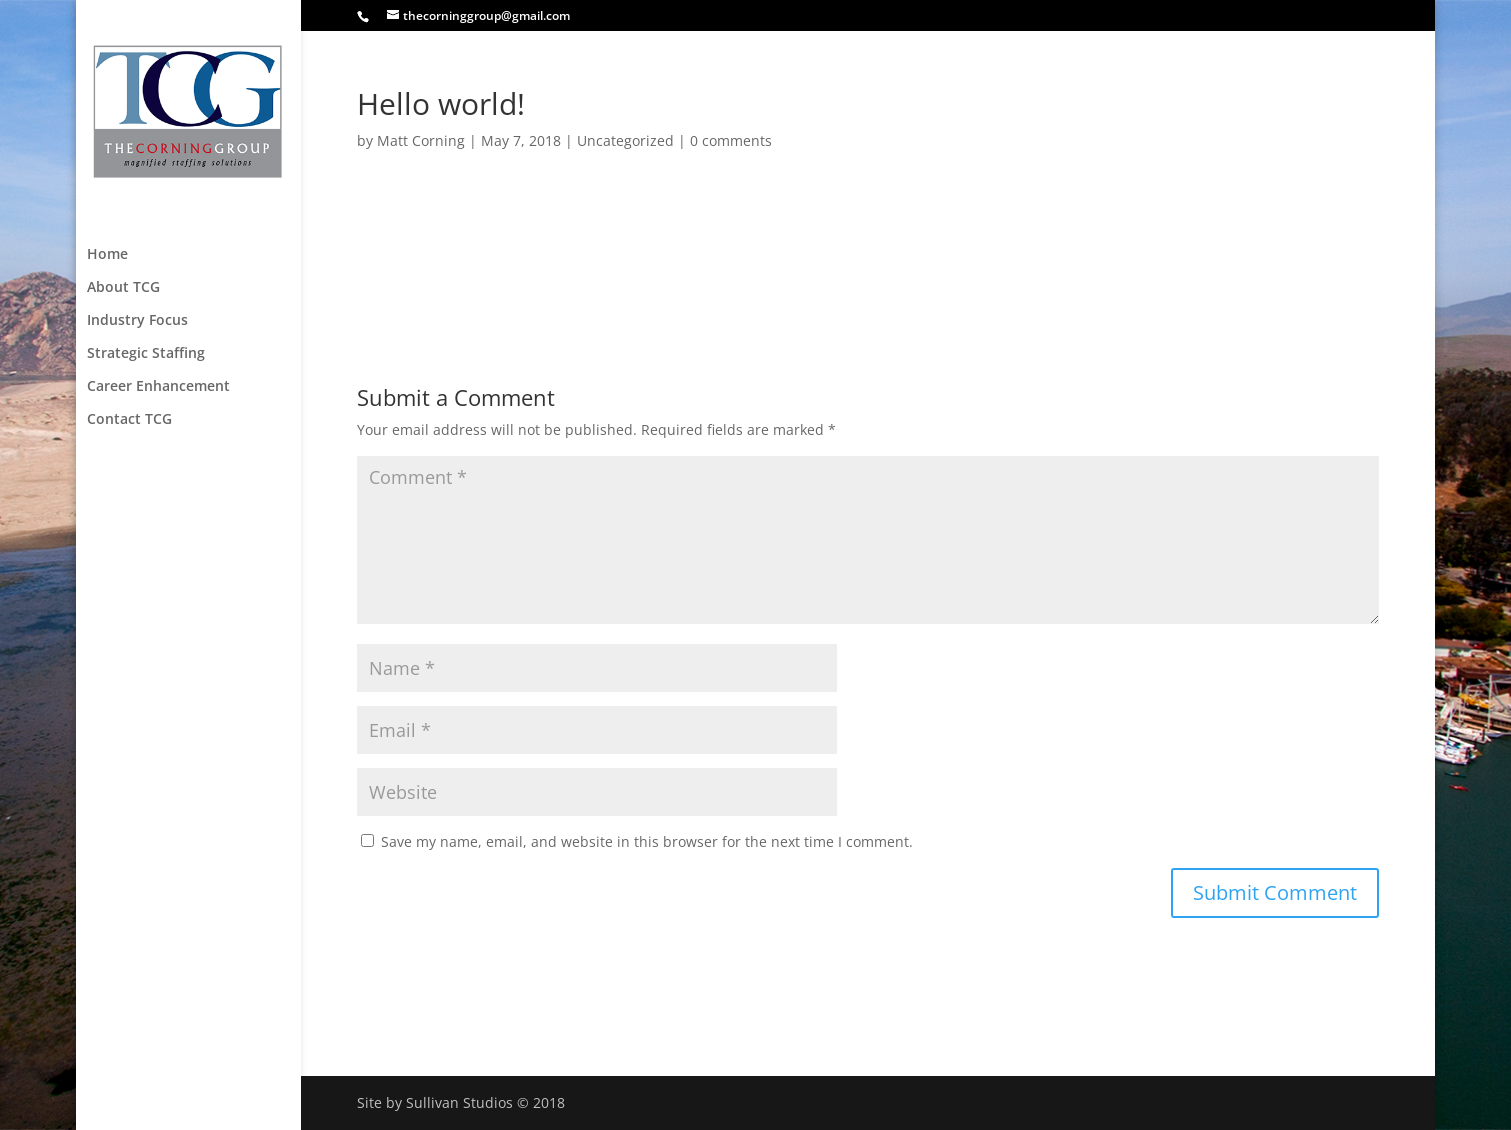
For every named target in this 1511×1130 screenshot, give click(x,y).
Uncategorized (625, 140)
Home (107, 252)
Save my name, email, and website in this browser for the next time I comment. (647, 841)
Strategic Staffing (146, 351)
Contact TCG (129, 417)
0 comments (731, 140)
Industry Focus (137, 318)
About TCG (123, 285)
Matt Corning (421, 140)
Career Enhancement (158, 384)
